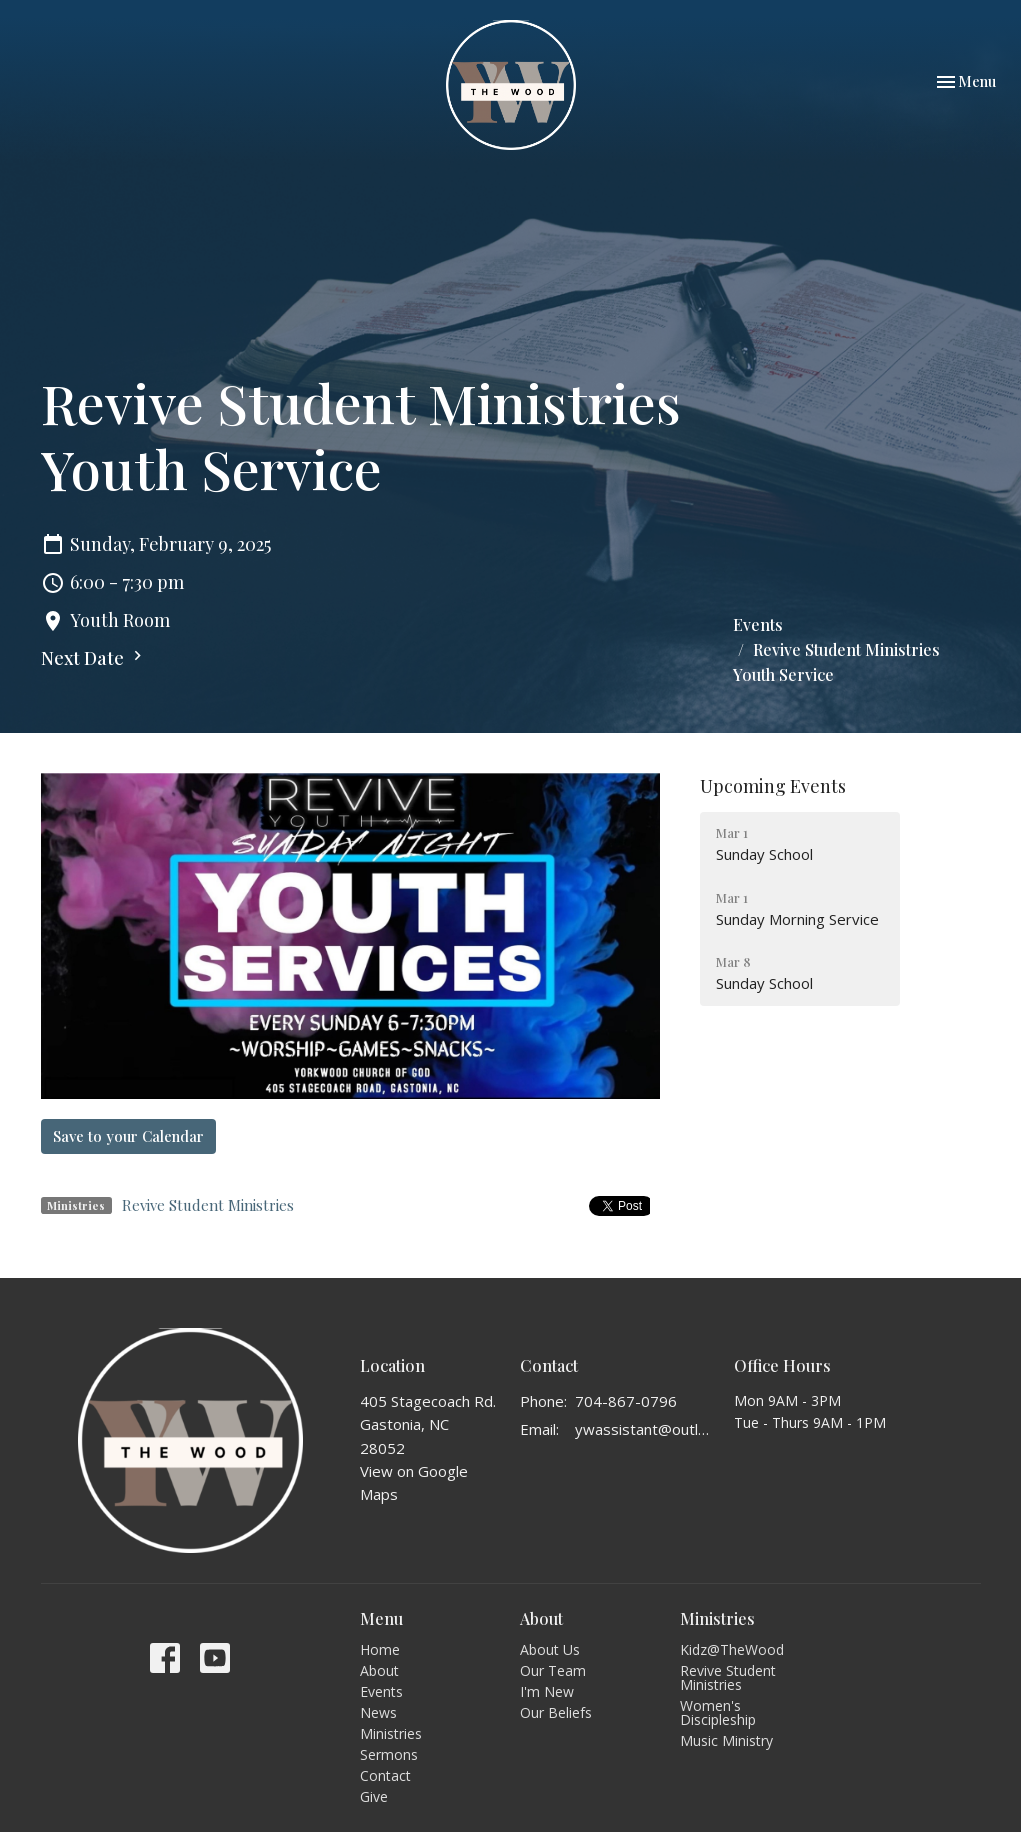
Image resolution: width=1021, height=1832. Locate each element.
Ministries (391, 1733)
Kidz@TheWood (732, 1649)
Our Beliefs (556, 1712)
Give (374, 1796)
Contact (385, 1775)
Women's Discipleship (718, 1712)
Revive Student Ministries (208, 1205)
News (378, 1712)
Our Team (553, 1670)
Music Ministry (726, 1740)
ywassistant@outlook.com (644, 1429)
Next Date (94, 658)
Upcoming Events (773, 786)
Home (380, 1649)
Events (758, 624)
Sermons (389, 1754)
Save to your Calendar (128, 1136)
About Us (550, 1649)
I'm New (547, 1691)
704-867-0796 (626, 1401)
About (379, 1670)
